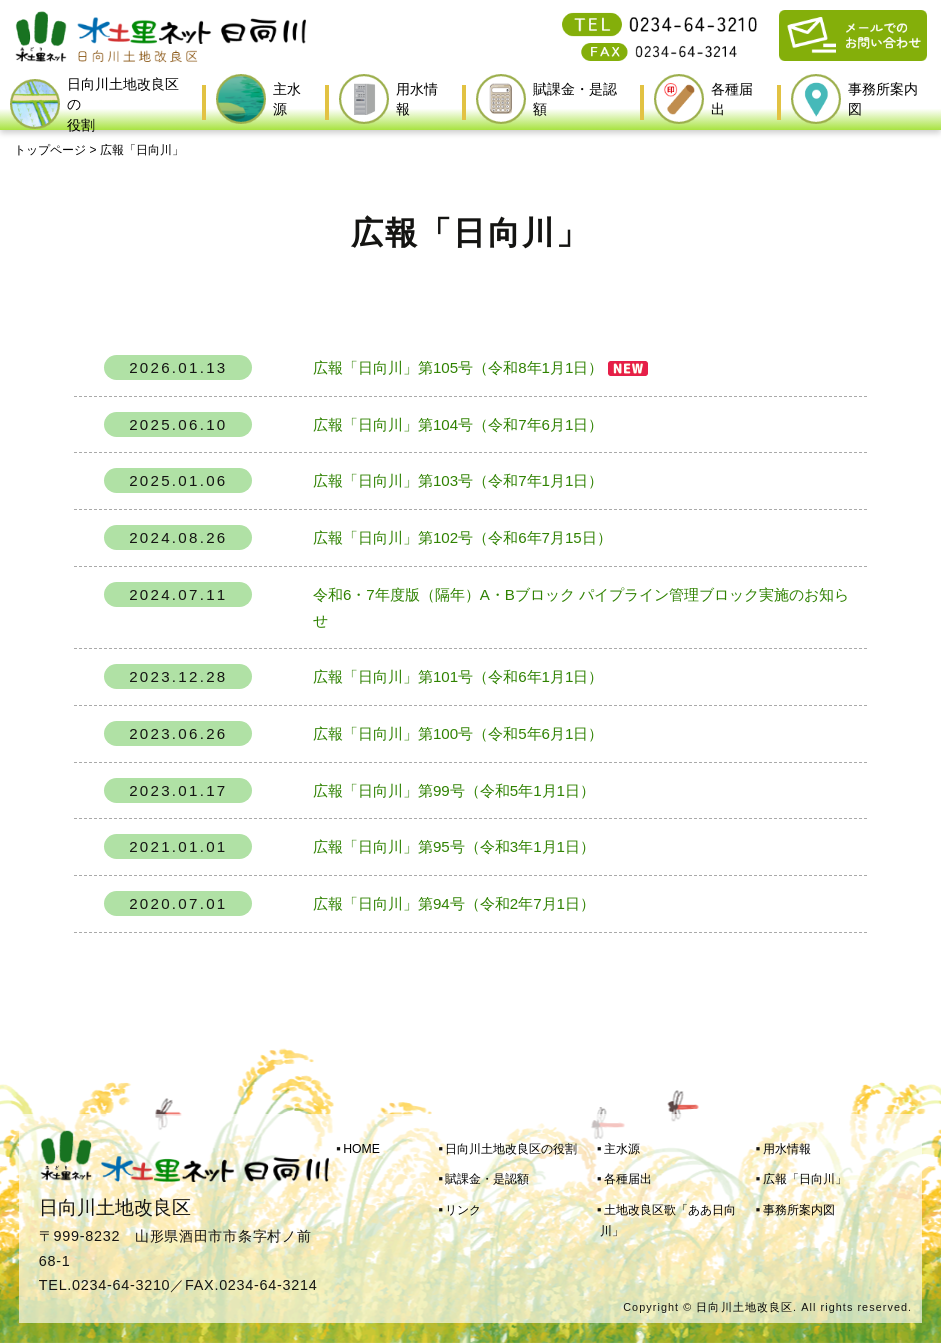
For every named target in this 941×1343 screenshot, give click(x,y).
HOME (361, 1149)
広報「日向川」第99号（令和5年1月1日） (454, 790)
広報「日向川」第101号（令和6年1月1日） (458, 676)
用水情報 (787, 1149)
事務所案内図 (799, 1210)
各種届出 (628, 1179)
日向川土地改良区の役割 (511, 1149)
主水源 (622, 1149)
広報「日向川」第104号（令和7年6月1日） (458, 424)
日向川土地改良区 (744, 1307)
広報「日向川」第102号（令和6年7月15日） (462, 537)
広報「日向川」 (805, 1179)
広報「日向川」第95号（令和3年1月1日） (454, 846)
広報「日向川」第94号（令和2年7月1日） (454, 903)
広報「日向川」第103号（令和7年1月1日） (458, 480)
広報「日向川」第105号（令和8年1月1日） (458, 367)
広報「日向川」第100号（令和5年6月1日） (458, 733)
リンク (463, 1210)
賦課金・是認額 (487, 1179)
